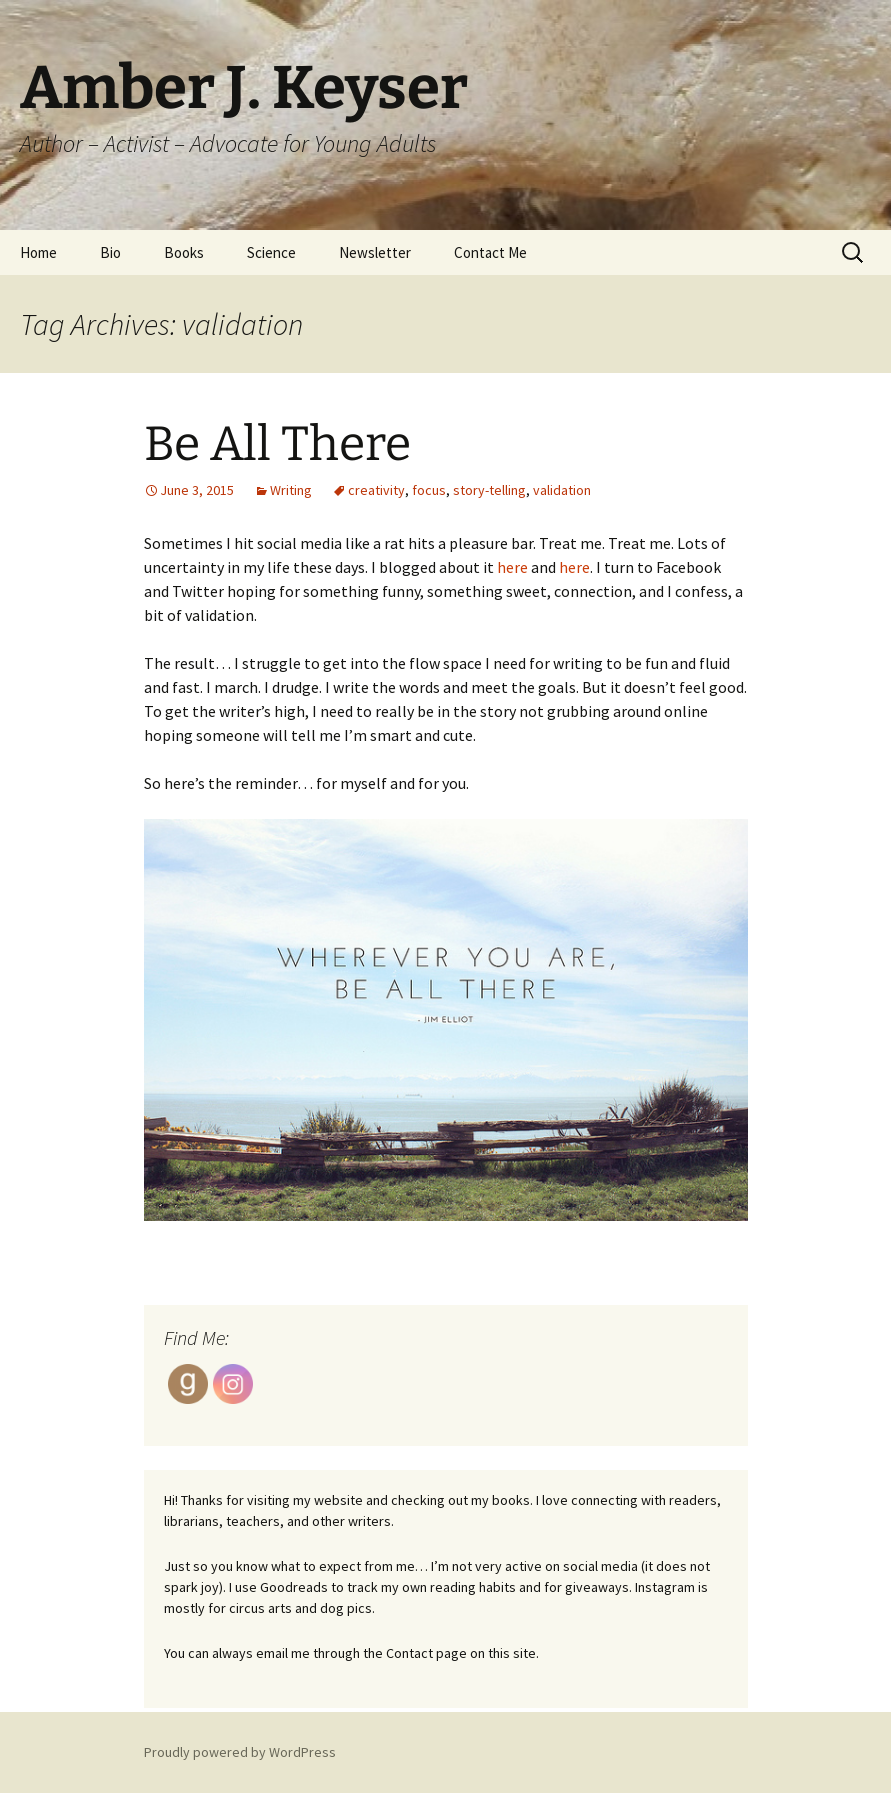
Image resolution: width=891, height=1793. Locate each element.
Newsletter (375, 252)
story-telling (489, 490)
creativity (376, 490)
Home (38, 252)
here (512, 567)
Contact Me (490, 252)
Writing (291, 490)
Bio (110, 252)
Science (271, 252)
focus (429, 490)
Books (184, 252)
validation (562, 490)
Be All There (277, 444)
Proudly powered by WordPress (240, 1752)
